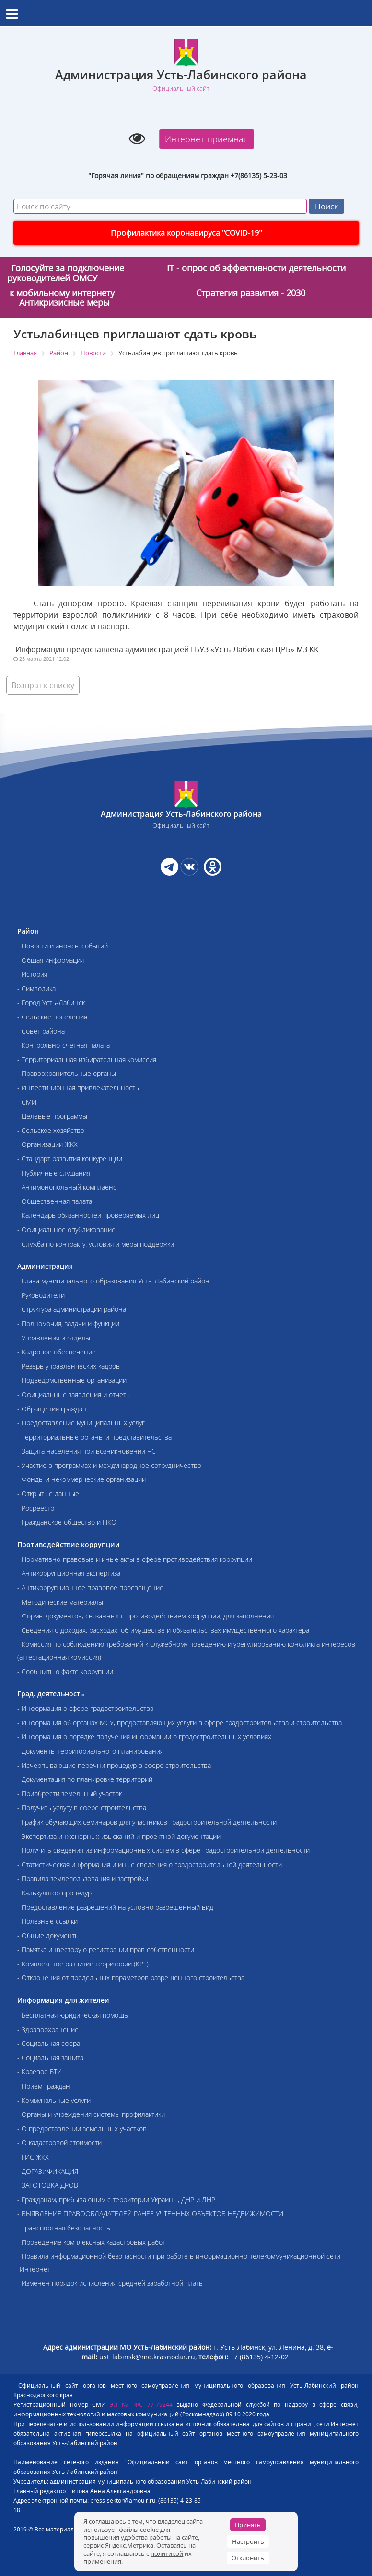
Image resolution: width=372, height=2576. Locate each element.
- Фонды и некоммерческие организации (81, 1479)
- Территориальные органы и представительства (94, 1437)
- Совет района (41, 1031)
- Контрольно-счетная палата (63, 1045)
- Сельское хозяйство (50, 1130)
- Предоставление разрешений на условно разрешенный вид (115, 1907)
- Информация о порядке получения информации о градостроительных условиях (144, 1736)
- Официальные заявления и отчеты (74, 1394)
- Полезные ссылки (47, 1921)
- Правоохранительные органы (66, 1073)
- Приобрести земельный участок (69, 1793)
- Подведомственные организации (72, 1380)
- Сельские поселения (52, 1016)
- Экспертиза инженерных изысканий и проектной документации (119, 1836)
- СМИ (26, 1102)
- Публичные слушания (53, 1173)
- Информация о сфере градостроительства (85, 1708)
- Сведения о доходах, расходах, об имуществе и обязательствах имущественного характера (163, 1630)
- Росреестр (35, 1508)
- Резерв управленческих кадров (68, 1366)
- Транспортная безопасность (63, 2227)
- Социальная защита (50, 2057)
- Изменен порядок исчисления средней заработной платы (110, 2282)
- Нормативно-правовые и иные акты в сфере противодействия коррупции (134, 1559)
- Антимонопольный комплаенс (66, 1186)
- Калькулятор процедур (54, 1892)
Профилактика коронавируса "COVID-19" (186, 233)
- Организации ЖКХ (47, 1144)
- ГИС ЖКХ (33, 2156)
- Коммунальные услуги (54, 2100)
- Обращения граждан (52, 1408)
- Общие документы (48, 1935)
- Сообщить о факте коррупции (65, 1671)
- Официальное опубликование (66, 1229)
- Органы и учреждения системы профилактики (91, 2114)
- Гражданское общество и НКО (66, 1521)
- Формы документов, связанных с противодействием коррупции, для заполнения (145, 1615)
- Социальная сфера (48, 2043)
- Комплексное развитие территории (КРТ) (83, 1963)
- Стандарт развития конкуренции (69, 1158)
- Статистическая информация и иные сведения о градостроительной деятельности (149, 1864)
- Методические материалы (60, 1601)
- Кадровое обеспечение (56, 1351)
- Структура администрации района (71, 1309)
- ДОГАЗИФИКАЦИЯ (47, 2171)
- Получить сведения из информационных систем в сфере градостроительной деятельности (163, 1850)
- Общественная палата (54, 1201)
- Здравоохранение (48, 2029)
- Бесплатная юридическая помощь (72, 2015)
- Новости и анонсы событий (62, 945)
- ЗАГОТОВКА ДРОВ (47, 2185)
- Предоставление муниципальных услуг (81, 1422)
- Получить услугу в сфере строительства (81, 1807)
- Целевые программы (52, 1116)
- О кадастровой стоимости (59, 2142)
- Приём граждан (43, 2086)
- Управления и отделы (53, 1337)
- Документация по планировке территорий (84, 1779)
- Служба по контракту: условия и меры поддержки (95, 1243)
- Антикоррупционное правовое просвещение (90, 1587)
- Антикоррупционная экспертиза (68, 1573)
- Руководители (41, 1295)
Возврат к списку (43, 685)
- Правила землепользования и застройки (82, 1878)
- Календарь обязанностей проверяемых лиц (88, 1215)
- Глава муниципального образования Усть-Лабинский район (113, 1280)
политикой (167, 2553)
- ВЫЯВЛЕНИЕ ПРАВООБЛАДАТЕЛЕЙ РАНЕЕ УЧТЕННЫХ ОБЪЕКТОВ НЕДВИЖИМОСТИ (150, 2213)
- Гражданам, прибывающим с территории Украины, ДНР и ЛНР (116, 2199)
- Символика (36, 988)
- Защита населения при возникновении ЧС (86, 1450)
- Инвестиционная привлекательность (78, 1087)
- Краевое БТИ (39, 2071)
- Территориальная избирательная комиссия (86, 1059)
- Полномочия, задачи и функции (68, 1323)
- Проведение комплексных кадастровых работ (91, 2242)
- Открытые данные (48, 1493)
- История (32, 974)
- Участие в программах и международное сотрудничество (109, 1465)
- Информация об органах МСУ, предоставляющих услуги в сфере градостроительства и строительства (179, 1722)
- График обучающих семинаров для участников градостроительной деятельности (147, 1821)
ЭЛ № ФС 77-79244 (141, 2405)
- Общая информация (50, 960)
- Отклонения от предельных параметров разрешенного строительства (130, 1977)
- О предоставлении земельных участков (82, 2128)
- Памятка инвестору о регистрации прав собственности (105, 1949)
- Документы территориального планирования (90, 1751)
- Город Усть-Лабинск (51, 1002)
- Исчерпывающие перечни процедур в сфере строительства (114, 1765)
